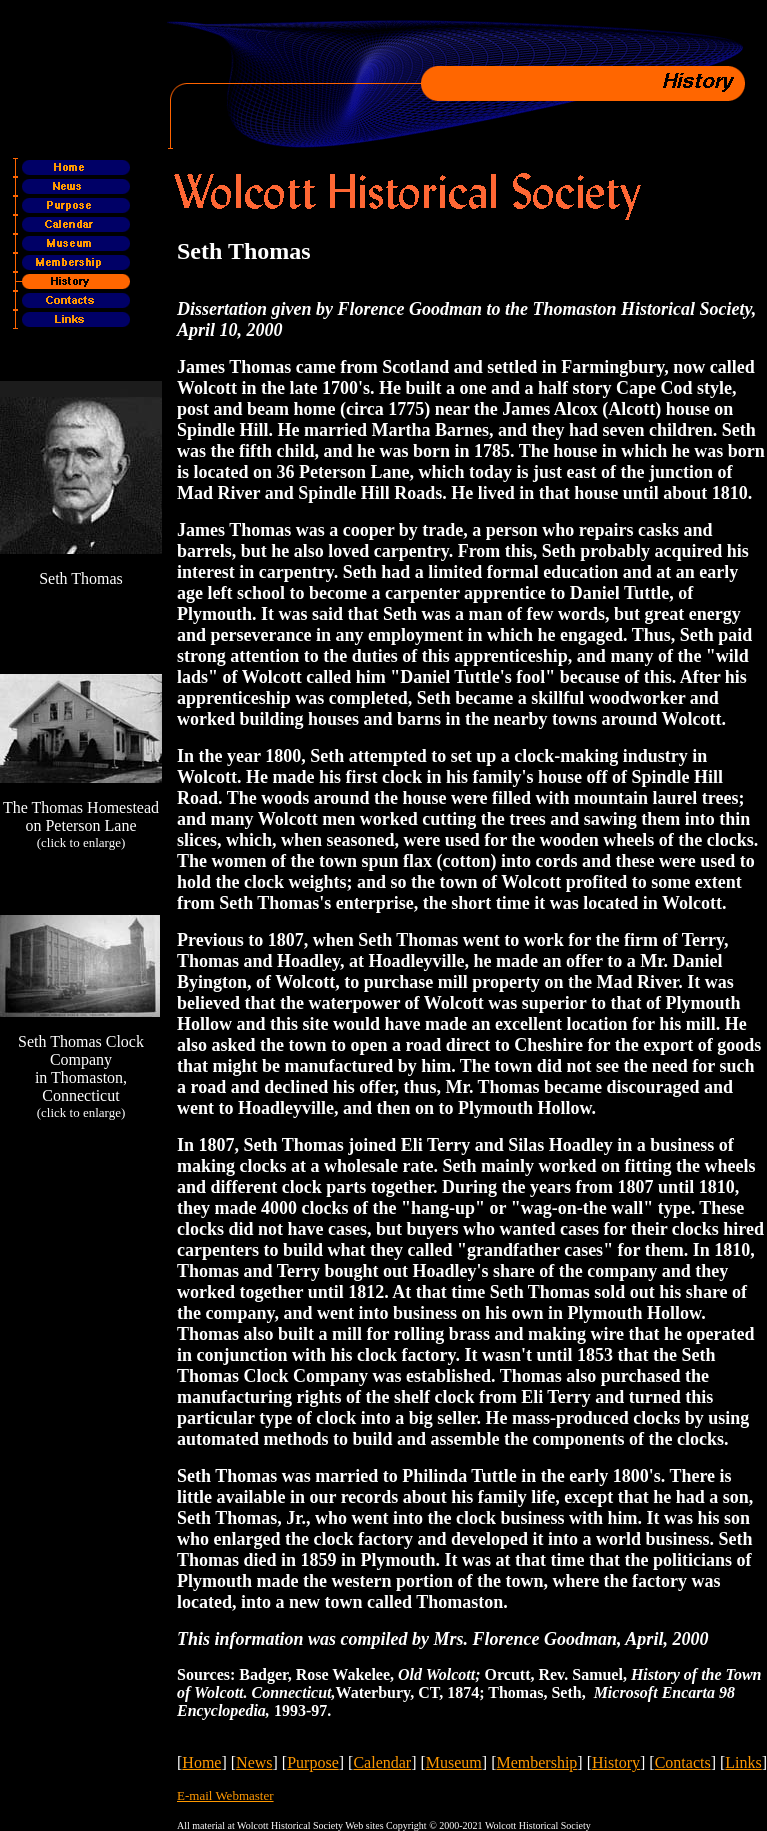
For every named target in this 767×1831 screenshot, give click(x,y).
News (254, 1762)
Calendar (382, 1762)
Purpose (313, 1762)
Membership (536, 1762)
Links (743, 1762)
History (616, 1762)
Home (201, 1762)
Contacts (683, 1762)
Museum (454, 1762)
